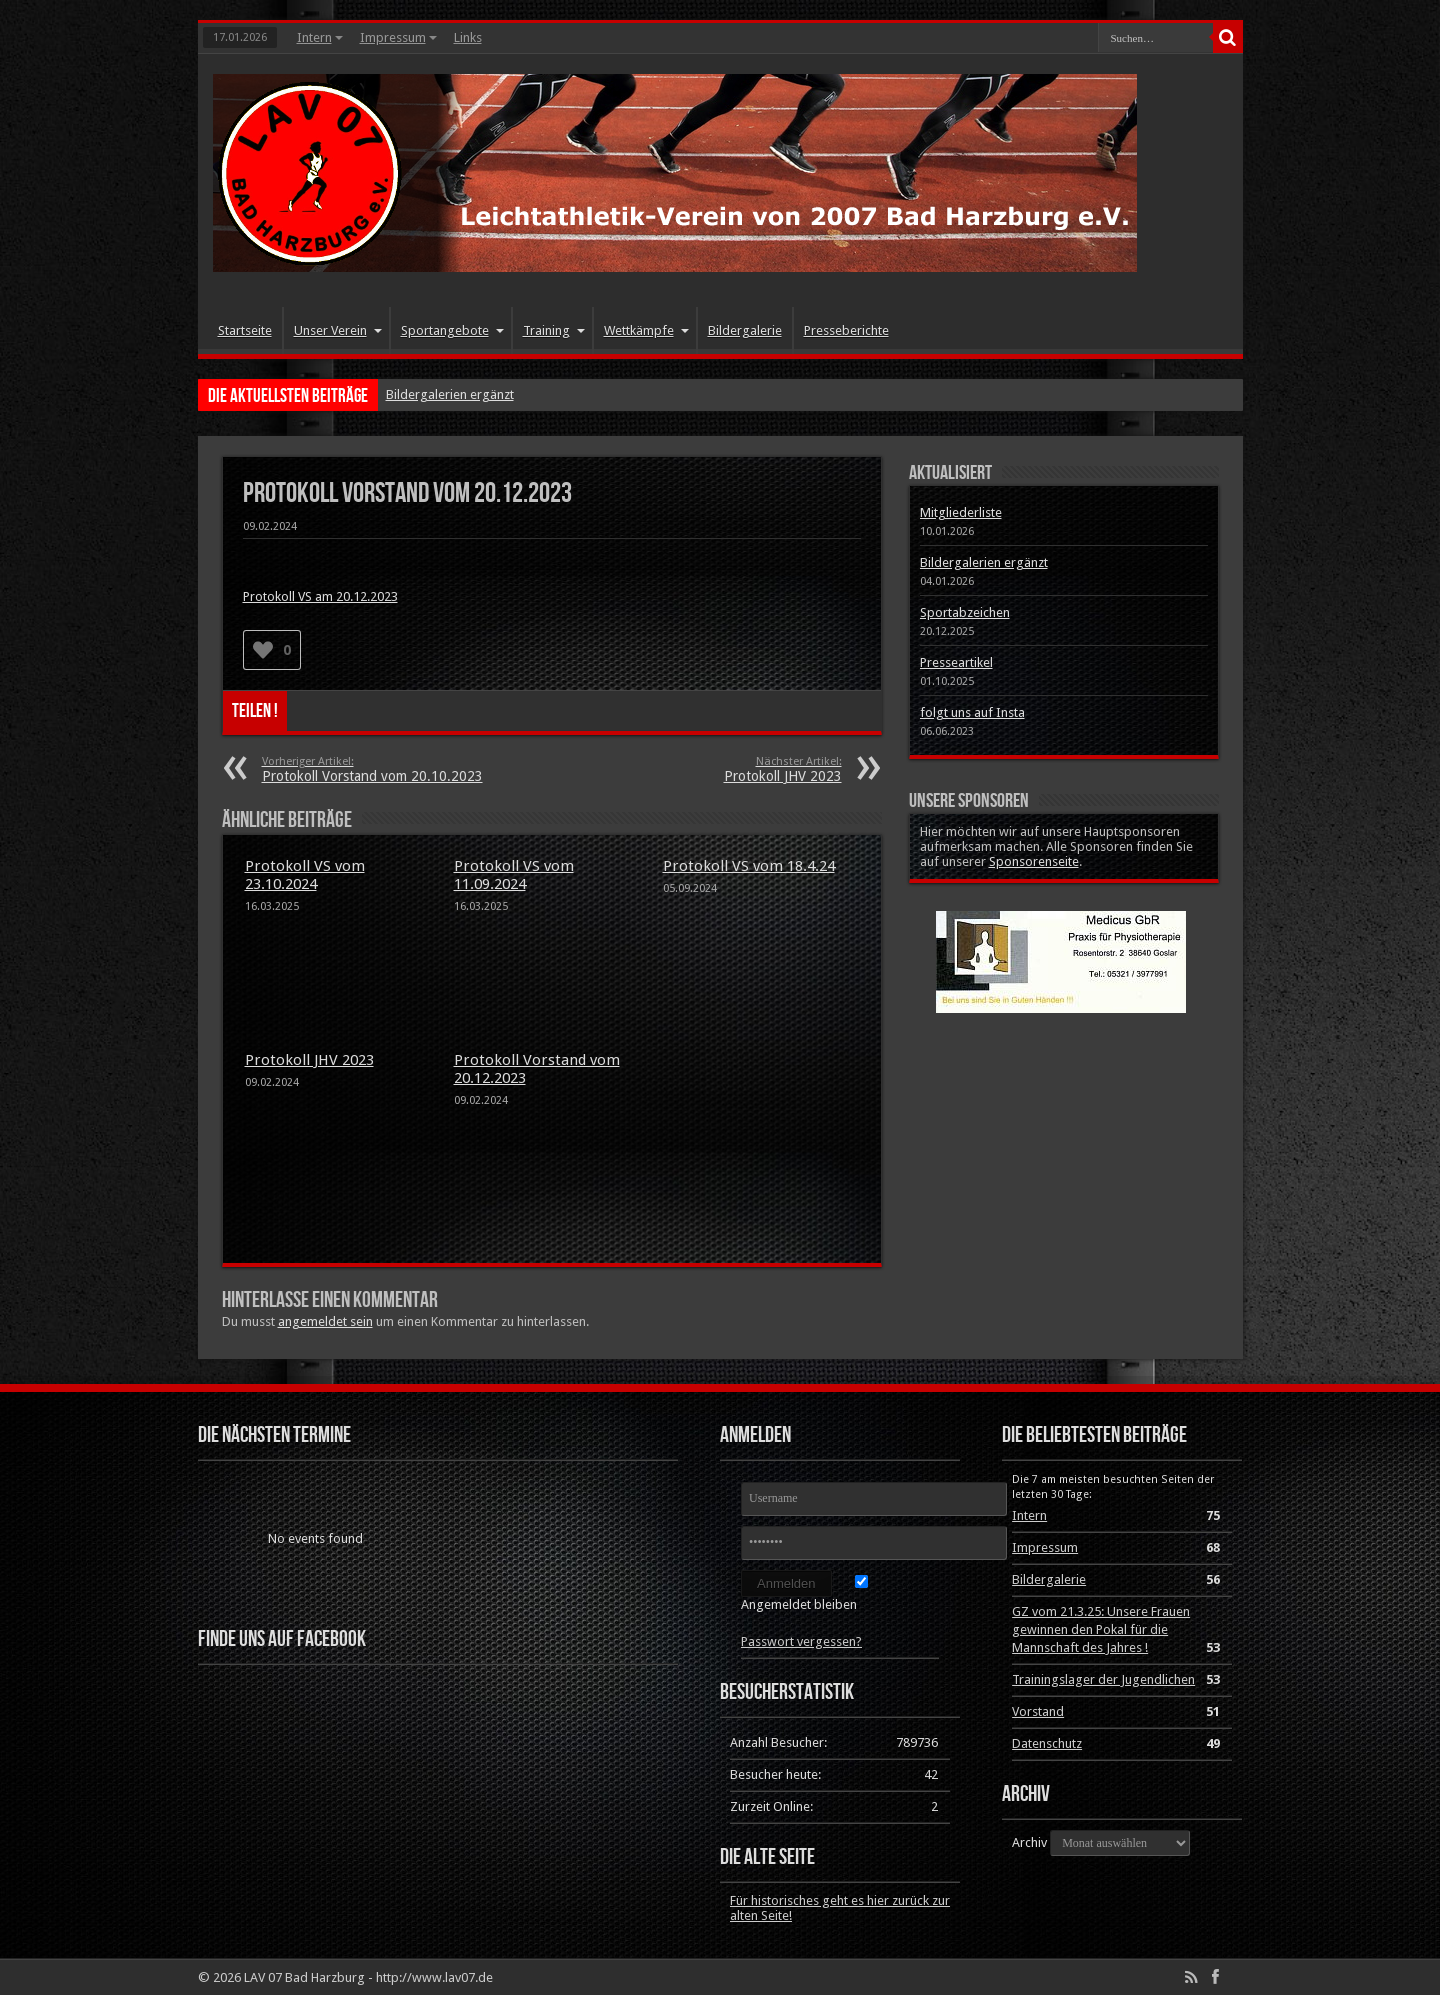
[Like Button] (263, 650)
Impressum (398, 37)
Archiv (1029, 1842)
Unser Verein (338, 330)
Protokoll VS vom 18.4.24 (749, 866)
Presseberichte (846, 330)
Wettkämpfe (646, 330)
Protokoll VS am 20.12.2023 (320, 596)
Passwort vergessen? (801, 1641)
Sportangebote (452, 330)
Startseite (245, 330)
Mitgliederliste (961, 512)
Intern (320, 37)
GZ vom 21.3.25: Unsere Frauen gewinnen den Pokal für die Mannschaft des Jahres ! (1101, 1629)
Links (468, 37)
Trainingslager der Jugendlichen (1103, 1679)
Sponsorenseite (1034, 861)
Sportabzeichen (965, 612)
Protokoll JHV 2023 (309, 1060)
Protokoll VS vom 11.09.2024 (514, 875)
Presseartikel (956, 662)
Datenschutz (1047, 1743)
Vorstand (1038, 1711)
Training (554, 330)
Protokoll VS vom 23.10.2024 (305, 875)
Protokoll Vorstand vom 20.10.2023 (384, 769)
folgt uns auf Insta (972, 712)
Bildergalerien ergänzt (450, 394)
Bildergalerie (745, 330)
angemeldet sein (325, 1321)
